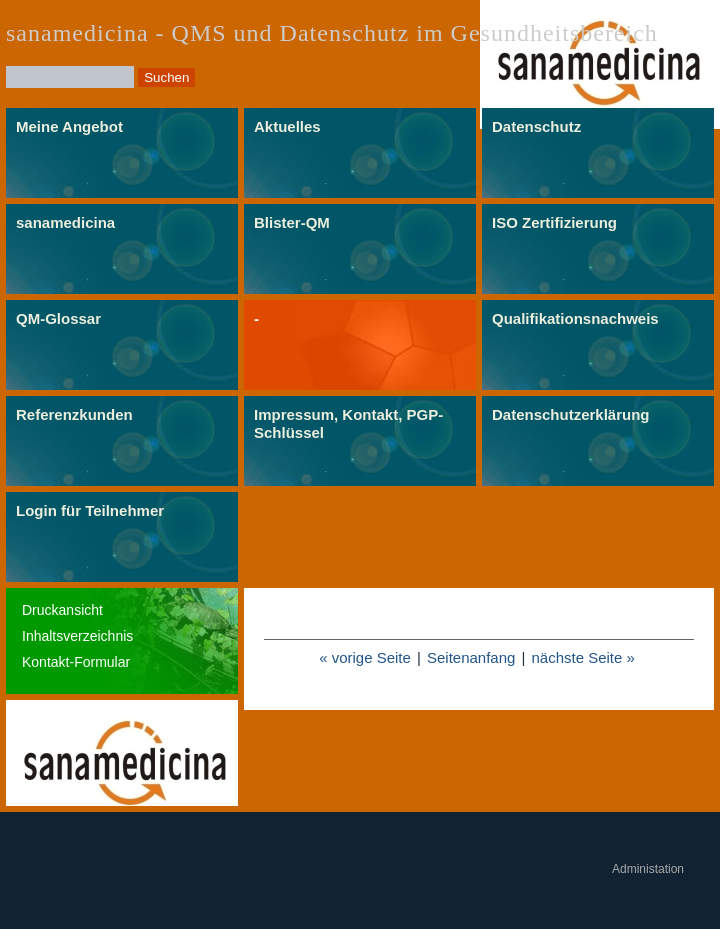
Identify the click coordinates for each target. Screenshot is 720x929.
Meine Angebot (69, 126)
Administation (648, 869)
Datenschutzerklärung (571, 414)
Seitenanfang (471, 657)
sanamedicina (65, 222)
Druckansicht (62, 610)
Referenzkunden (74, 414)
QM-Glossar (58, 318)
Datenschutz (536, 126)
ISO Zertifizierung (554, 222)
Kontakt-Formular (76, 662)
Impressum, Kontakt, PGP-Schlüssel (348, 423)
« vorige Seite (365, 657)
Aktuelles (287, 126)
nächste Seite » (582, 657)
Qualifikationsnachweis (575, 318)
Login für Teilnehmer (90, 510)
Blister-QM (292, 222)
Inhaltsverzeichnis (77, 636)
